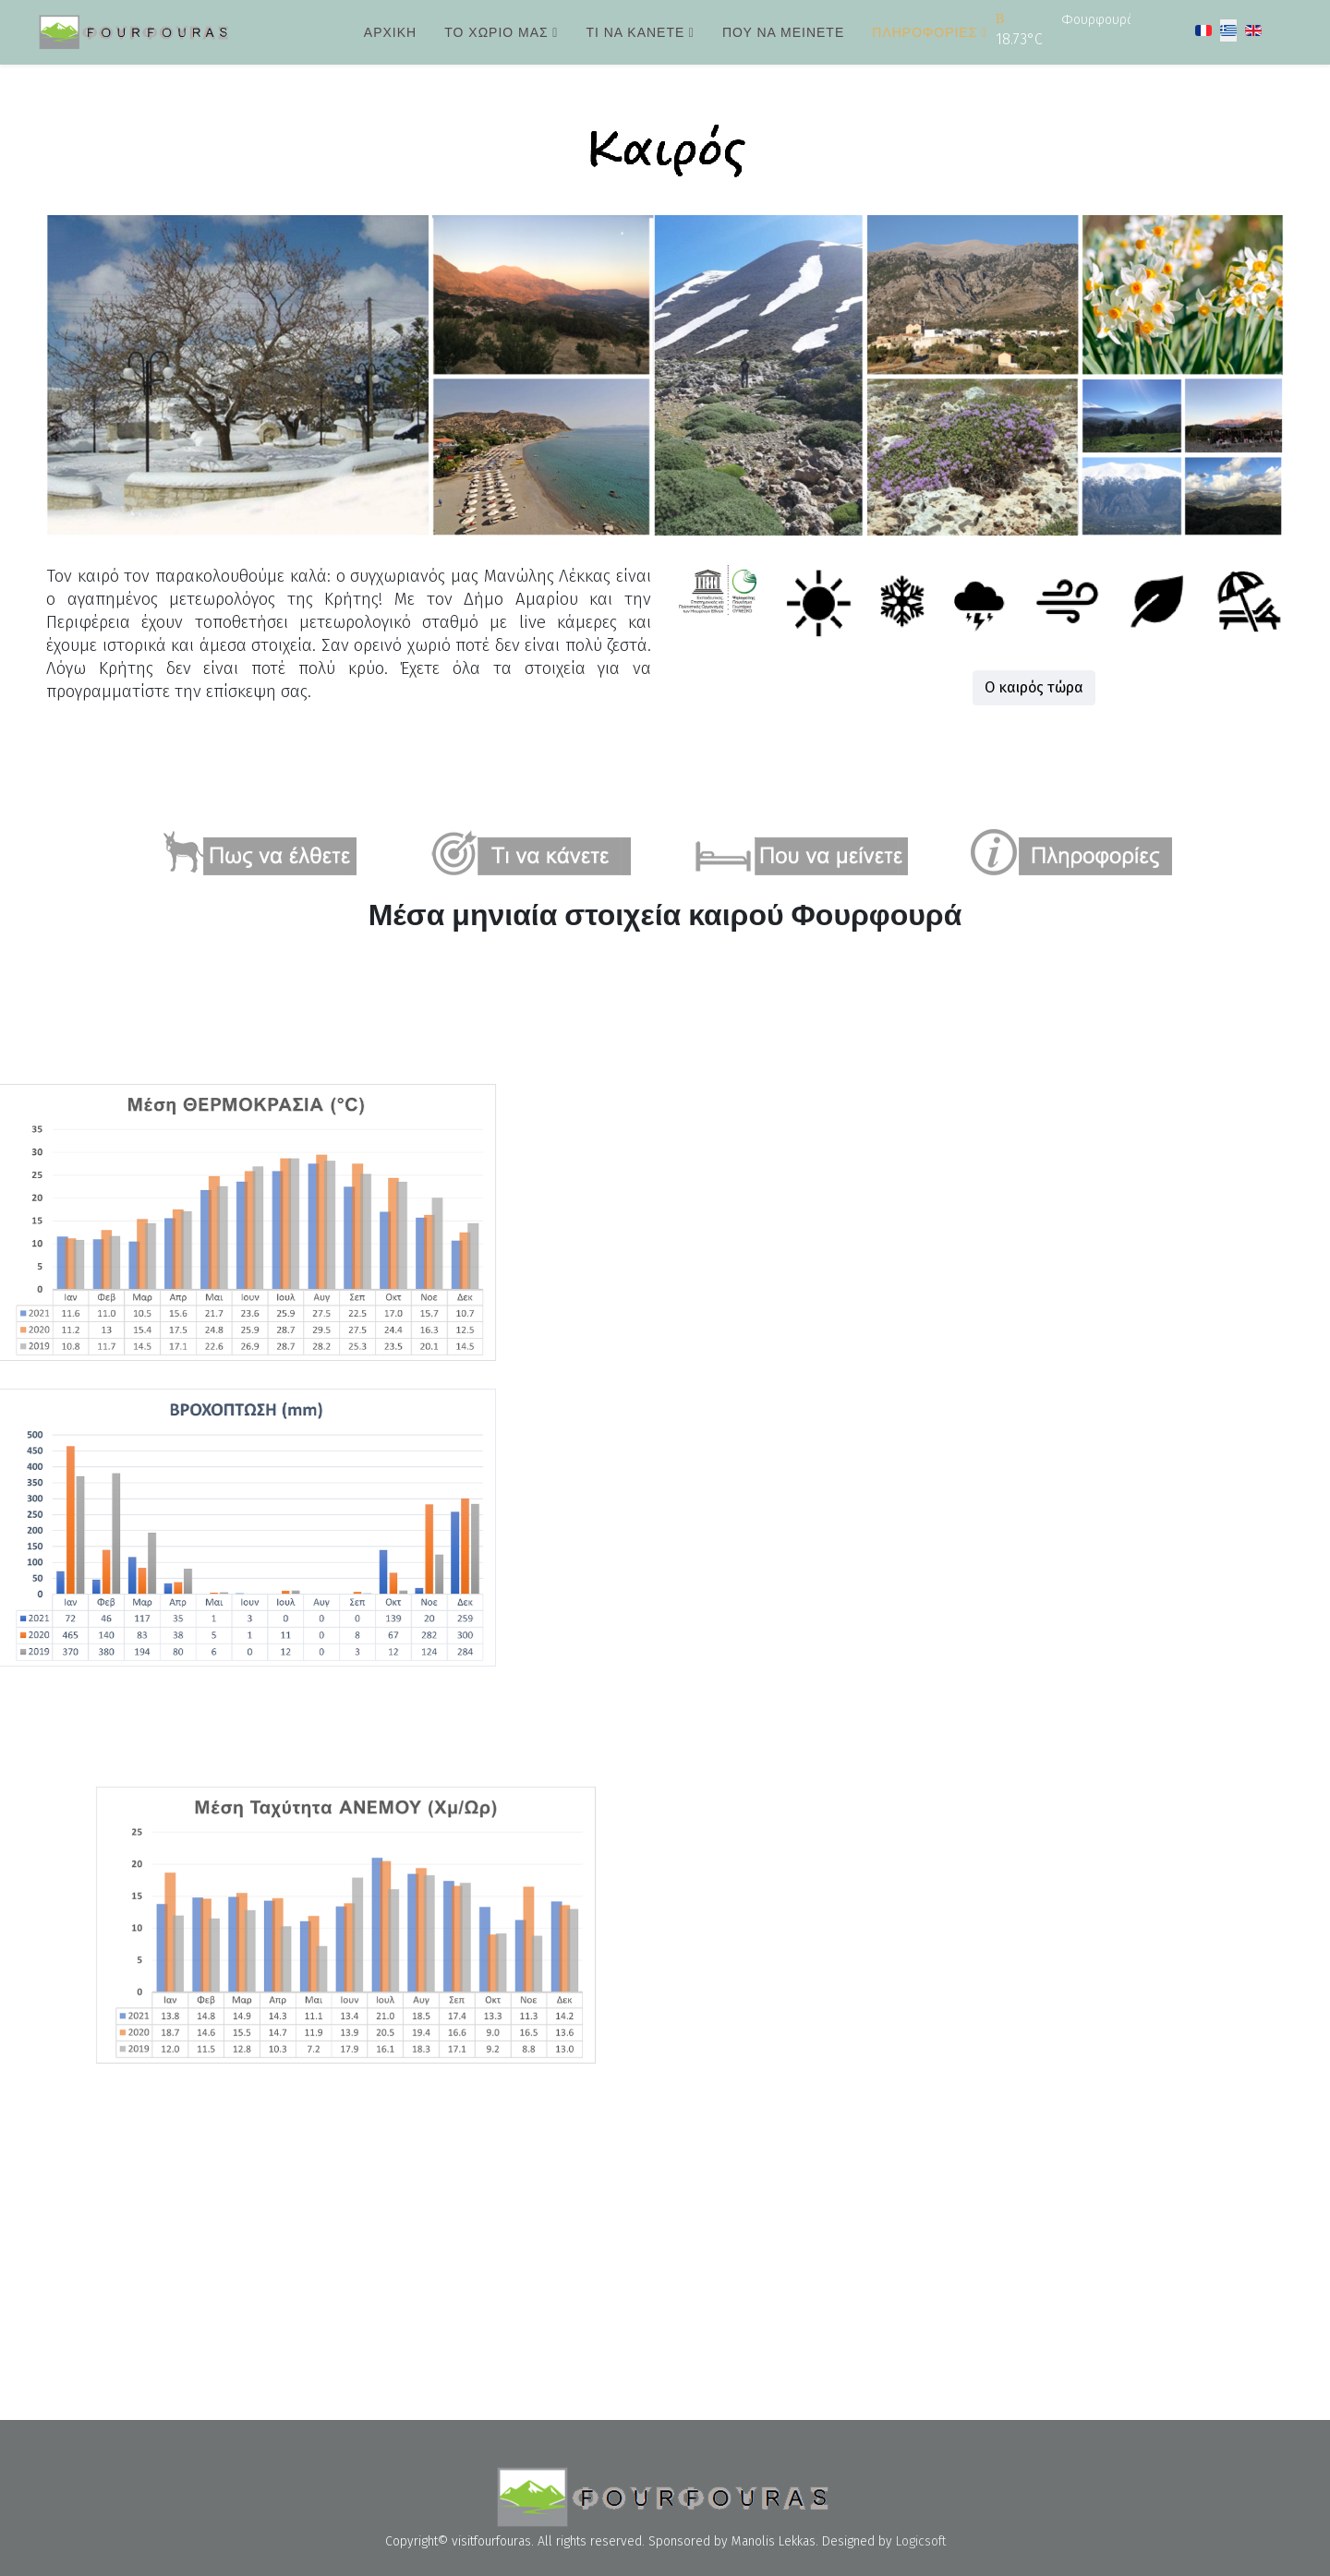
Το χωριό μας (496, 32)
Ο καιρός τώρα (1050, 687)
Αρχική (390, 32)
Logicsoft (921, 2541)
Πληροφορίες (924, 32)
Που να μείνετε (783, 32)
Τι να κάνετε (635, 32)
